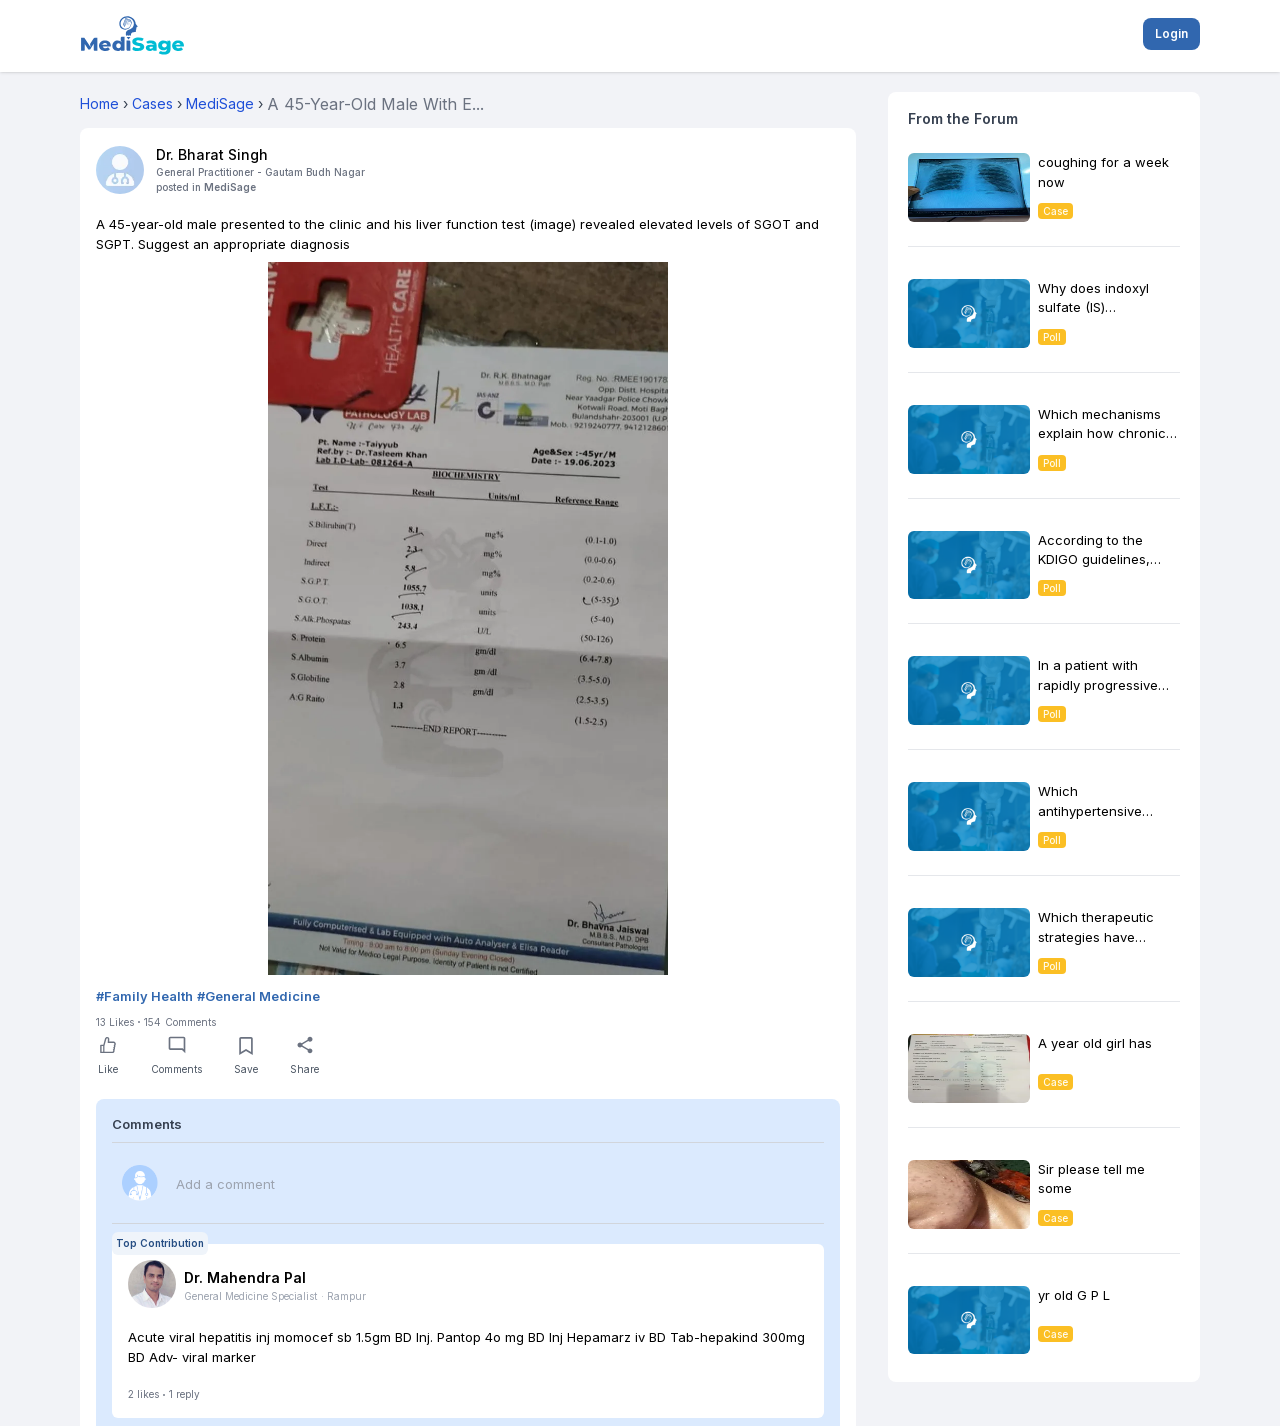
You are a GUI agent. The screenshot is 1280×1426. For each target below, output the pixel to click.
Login (1171, 33)
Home (99, 103)
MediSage (230, 187)
